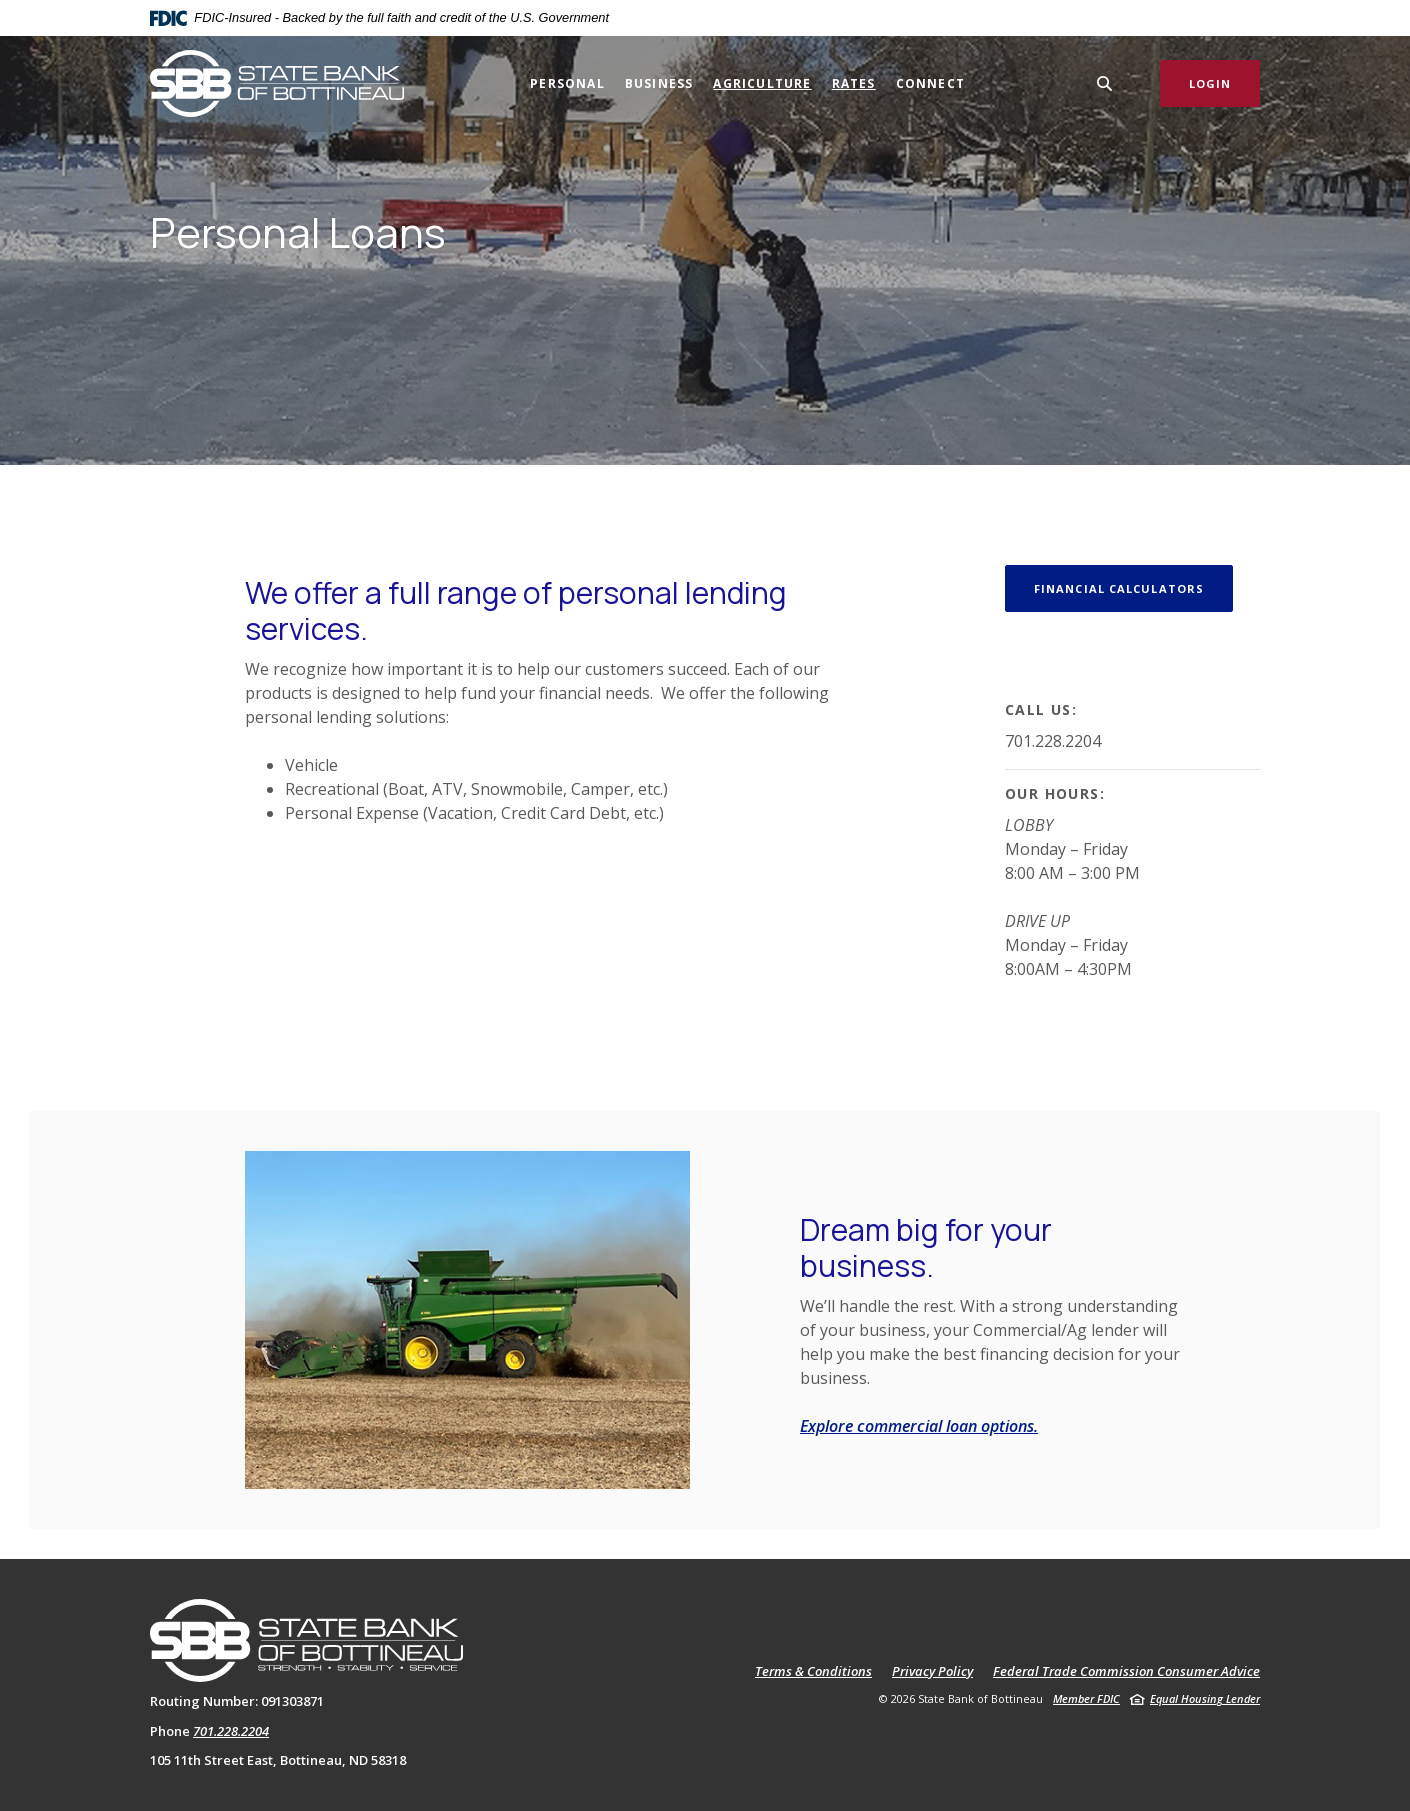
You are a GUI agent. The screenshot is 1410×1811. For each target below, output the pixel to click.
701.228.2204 (231, 1731)
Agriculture (762, 83)
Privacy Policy (932, 1672)
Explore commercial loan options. (919, 1426)
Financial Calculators (1119, 588)
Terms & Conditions (813, 1672)
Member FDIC (1086, 1698)
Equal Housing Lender (1205, 1698)
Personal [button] (567, 83)
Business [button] (659, 83)
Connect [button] (930, 83)
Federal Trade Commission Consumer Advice (1126, 1672)
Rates (854, 83)
